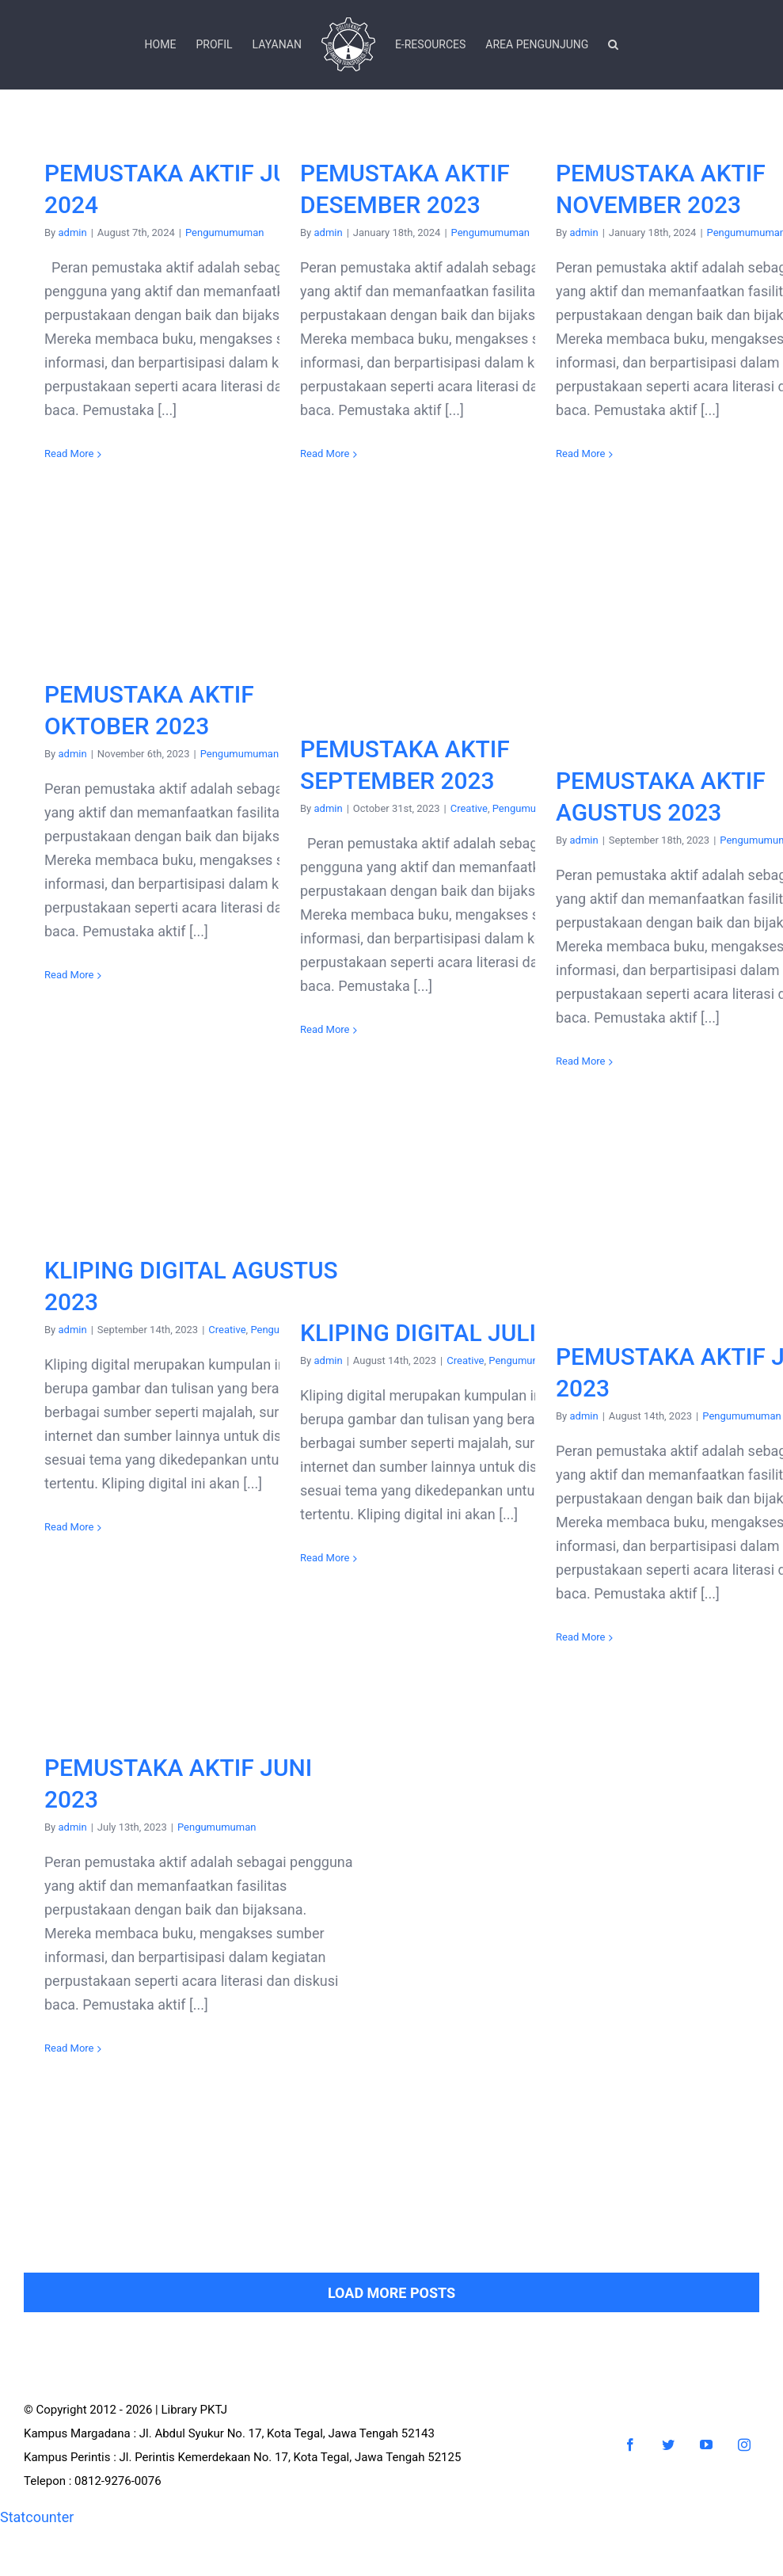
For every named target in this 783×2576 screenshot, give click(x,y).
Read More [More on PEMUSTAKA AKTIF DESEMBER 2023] (324, 453)
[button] (613, 44)
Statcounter (37, 2517)
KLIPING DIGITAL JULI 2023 (447, 1333)
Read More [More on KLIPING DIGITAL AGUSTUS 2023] (68, 1527)
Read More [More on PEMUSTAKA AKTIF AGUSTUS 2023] (580, 1061)
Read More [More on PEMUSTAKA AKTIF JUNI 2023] (68, 2048)
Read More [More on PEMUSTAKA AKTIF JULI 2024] (68, 453)
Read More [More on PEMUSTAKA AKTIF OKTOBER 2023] (68, 975)
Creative (469, 808)
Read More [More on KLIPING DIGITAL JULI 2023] (324, 1558)
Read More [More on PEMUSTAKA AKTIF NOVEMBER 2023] (580, 453)
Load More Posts (391, 2292)
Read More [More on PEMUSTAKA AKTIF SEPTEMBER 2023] (324, 1029)
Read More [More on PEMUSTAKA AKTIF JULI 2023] (580, 1637)
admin (72, 232)
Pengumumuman (224, 232)
